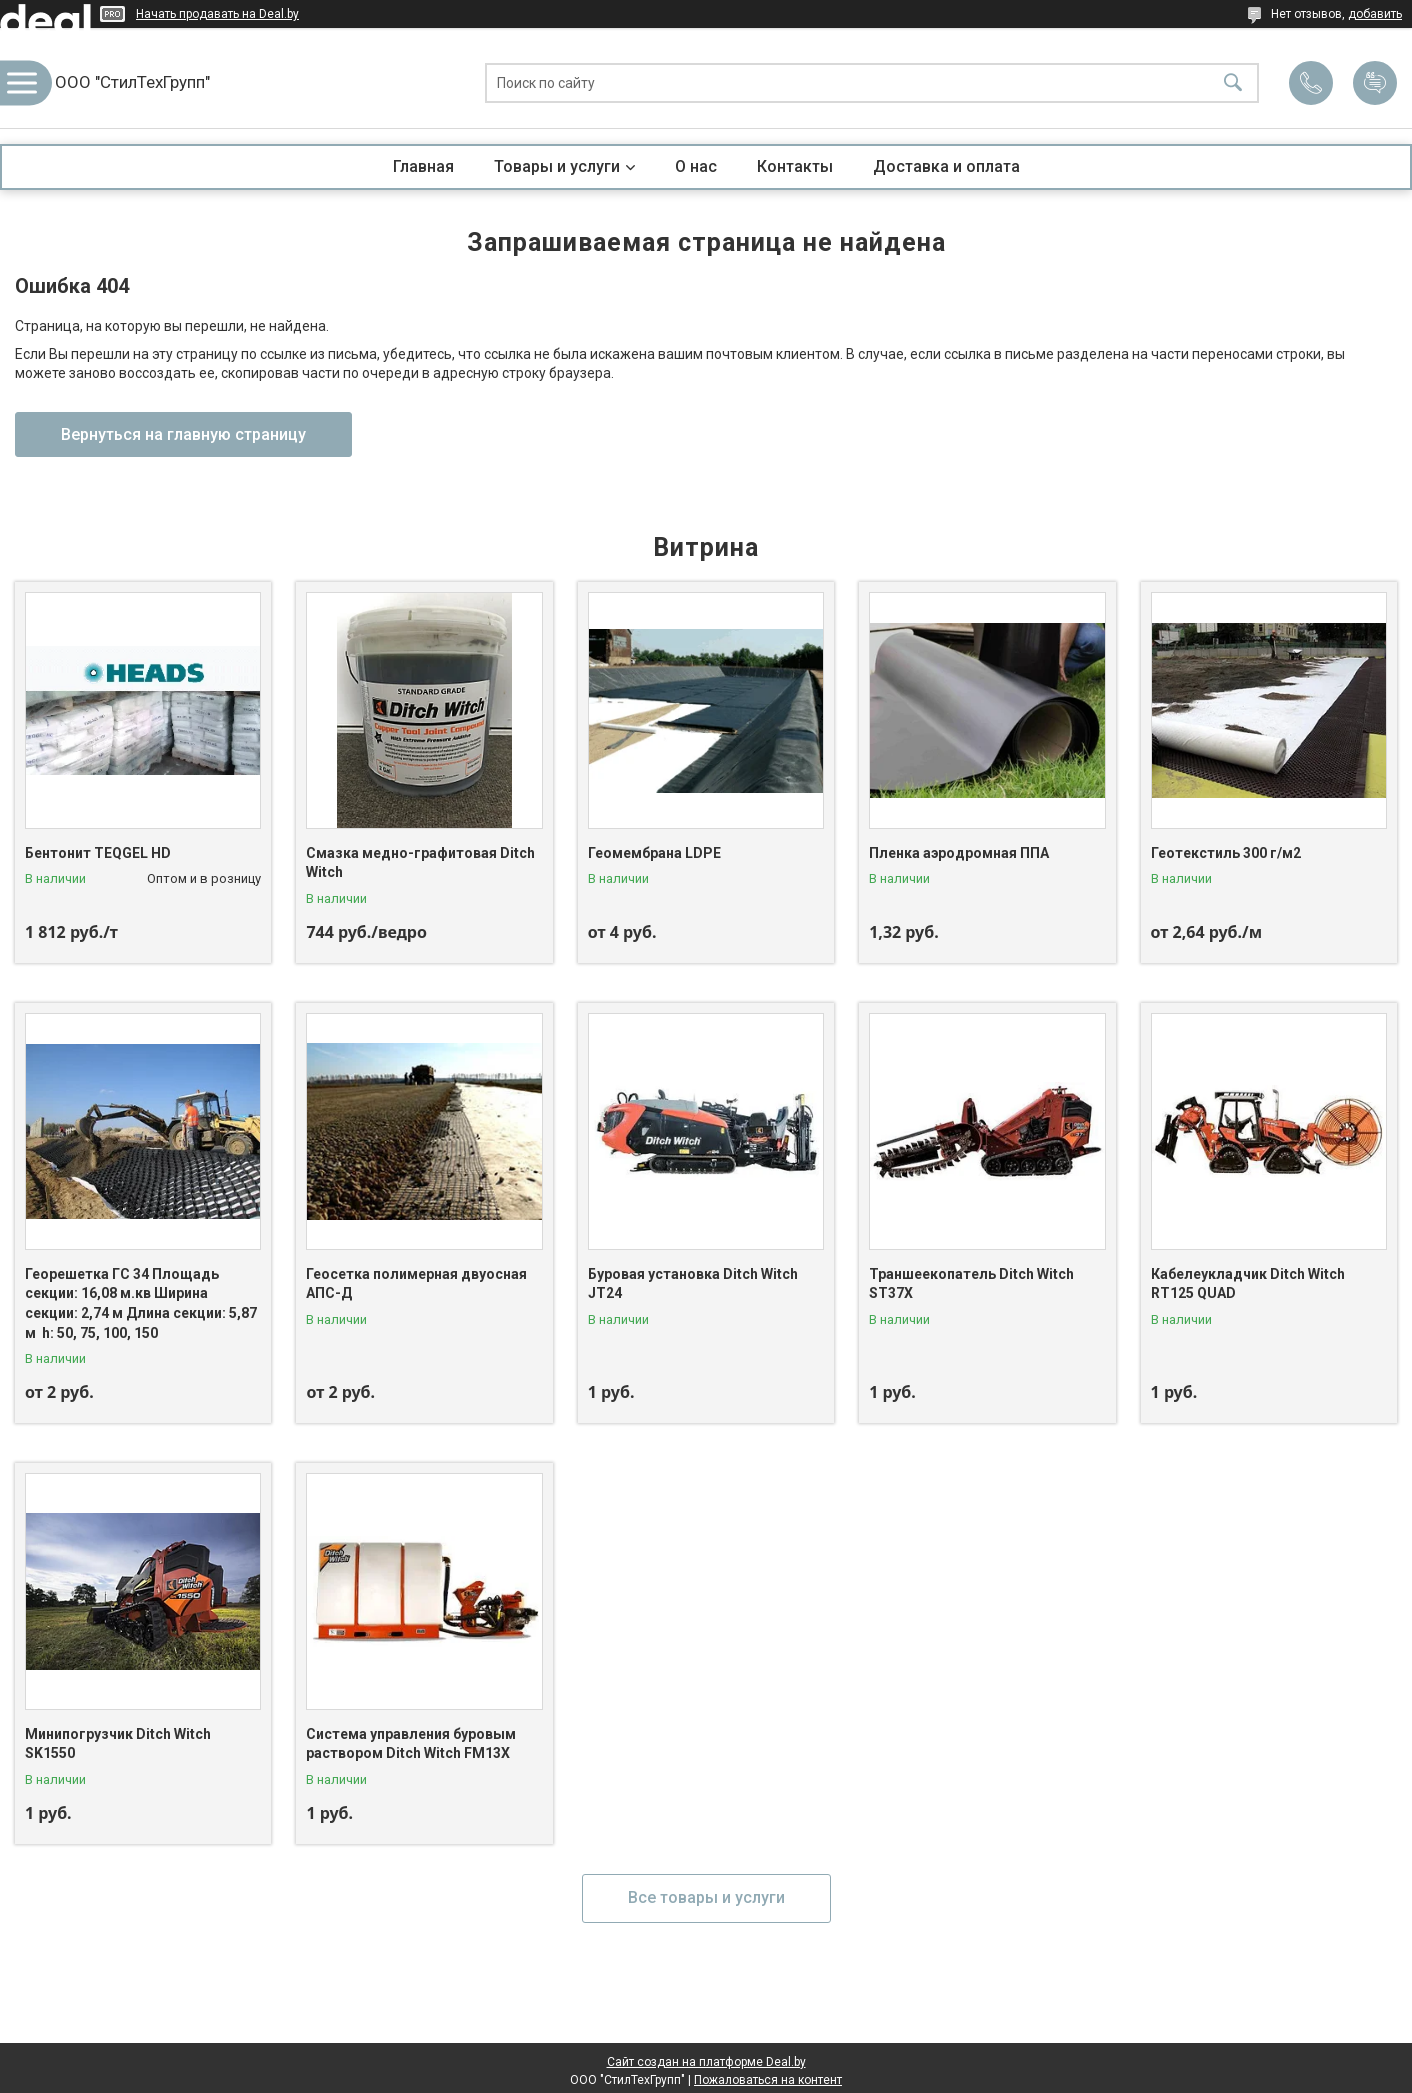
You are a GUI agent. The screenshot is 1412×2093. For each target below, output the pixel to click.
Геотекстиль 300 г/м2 (1226, 853)
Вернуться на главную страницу (183, 434)
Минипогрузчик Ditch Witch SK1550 (118, 1744)
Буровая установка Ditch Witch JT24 (693, 1284)
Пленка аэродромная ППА (959, 853)
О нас (696, 166)
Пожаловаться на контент (768, 2080)
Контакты (795, 166)
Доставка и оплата (946, 166)
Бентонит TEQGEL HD (98, 853)
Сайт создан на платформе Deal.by (706, 2062)
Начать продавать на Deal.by (217, 14)
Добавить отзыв (1375, 83)
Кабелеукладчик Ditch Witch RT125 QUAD (1248, 1284)
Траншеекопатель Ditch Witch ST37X (971, 1284)
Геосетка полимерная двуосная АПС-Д (416, 1284)
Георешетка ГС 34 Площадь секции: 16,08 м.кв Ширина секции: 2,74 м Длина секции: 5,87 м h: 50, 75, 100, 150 (141, 1303)
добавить (1375, 14)
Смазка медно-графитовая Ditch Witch (420, 863)
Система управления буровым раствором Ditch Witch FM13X (411, 1744)
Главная (423, 166)
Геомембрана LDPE (654, 853)
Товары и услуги (557, 166)
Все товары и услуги (706, 1897)
